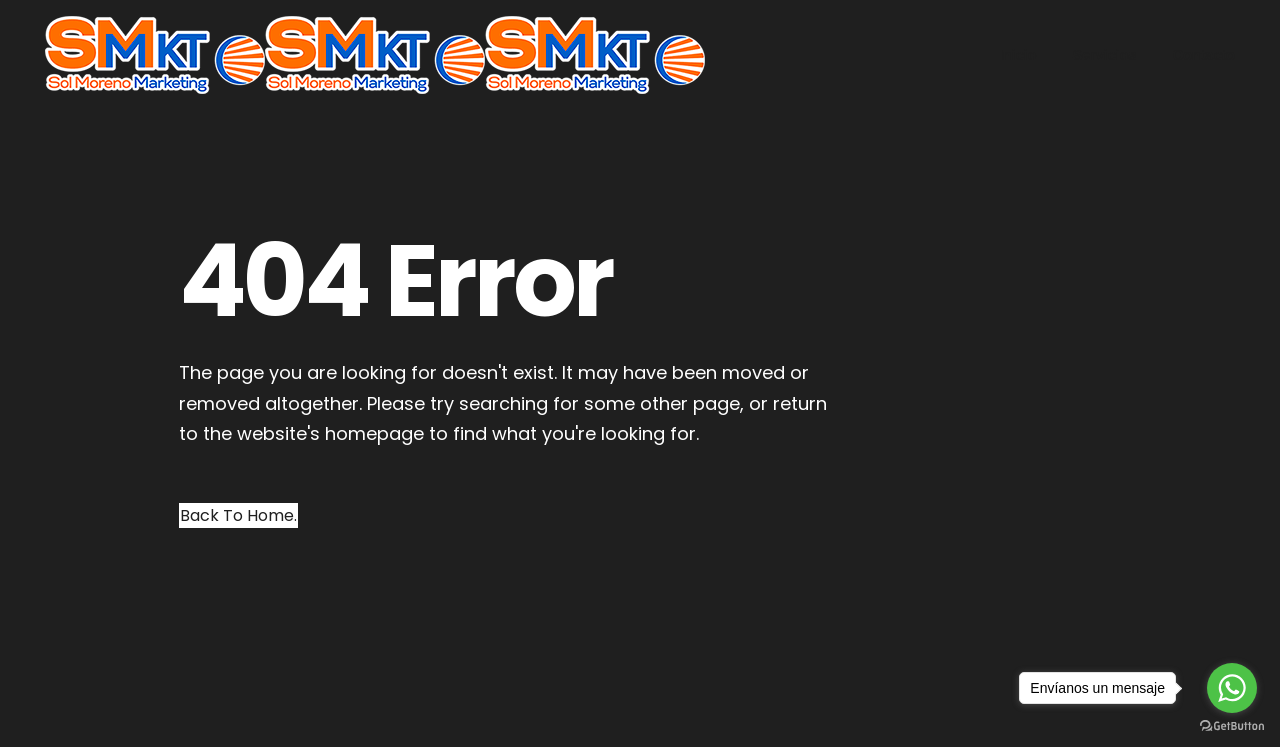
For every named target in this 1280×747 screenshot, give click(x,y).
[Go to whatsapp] (1232, 688)
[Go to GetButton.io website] (1232, 726)
